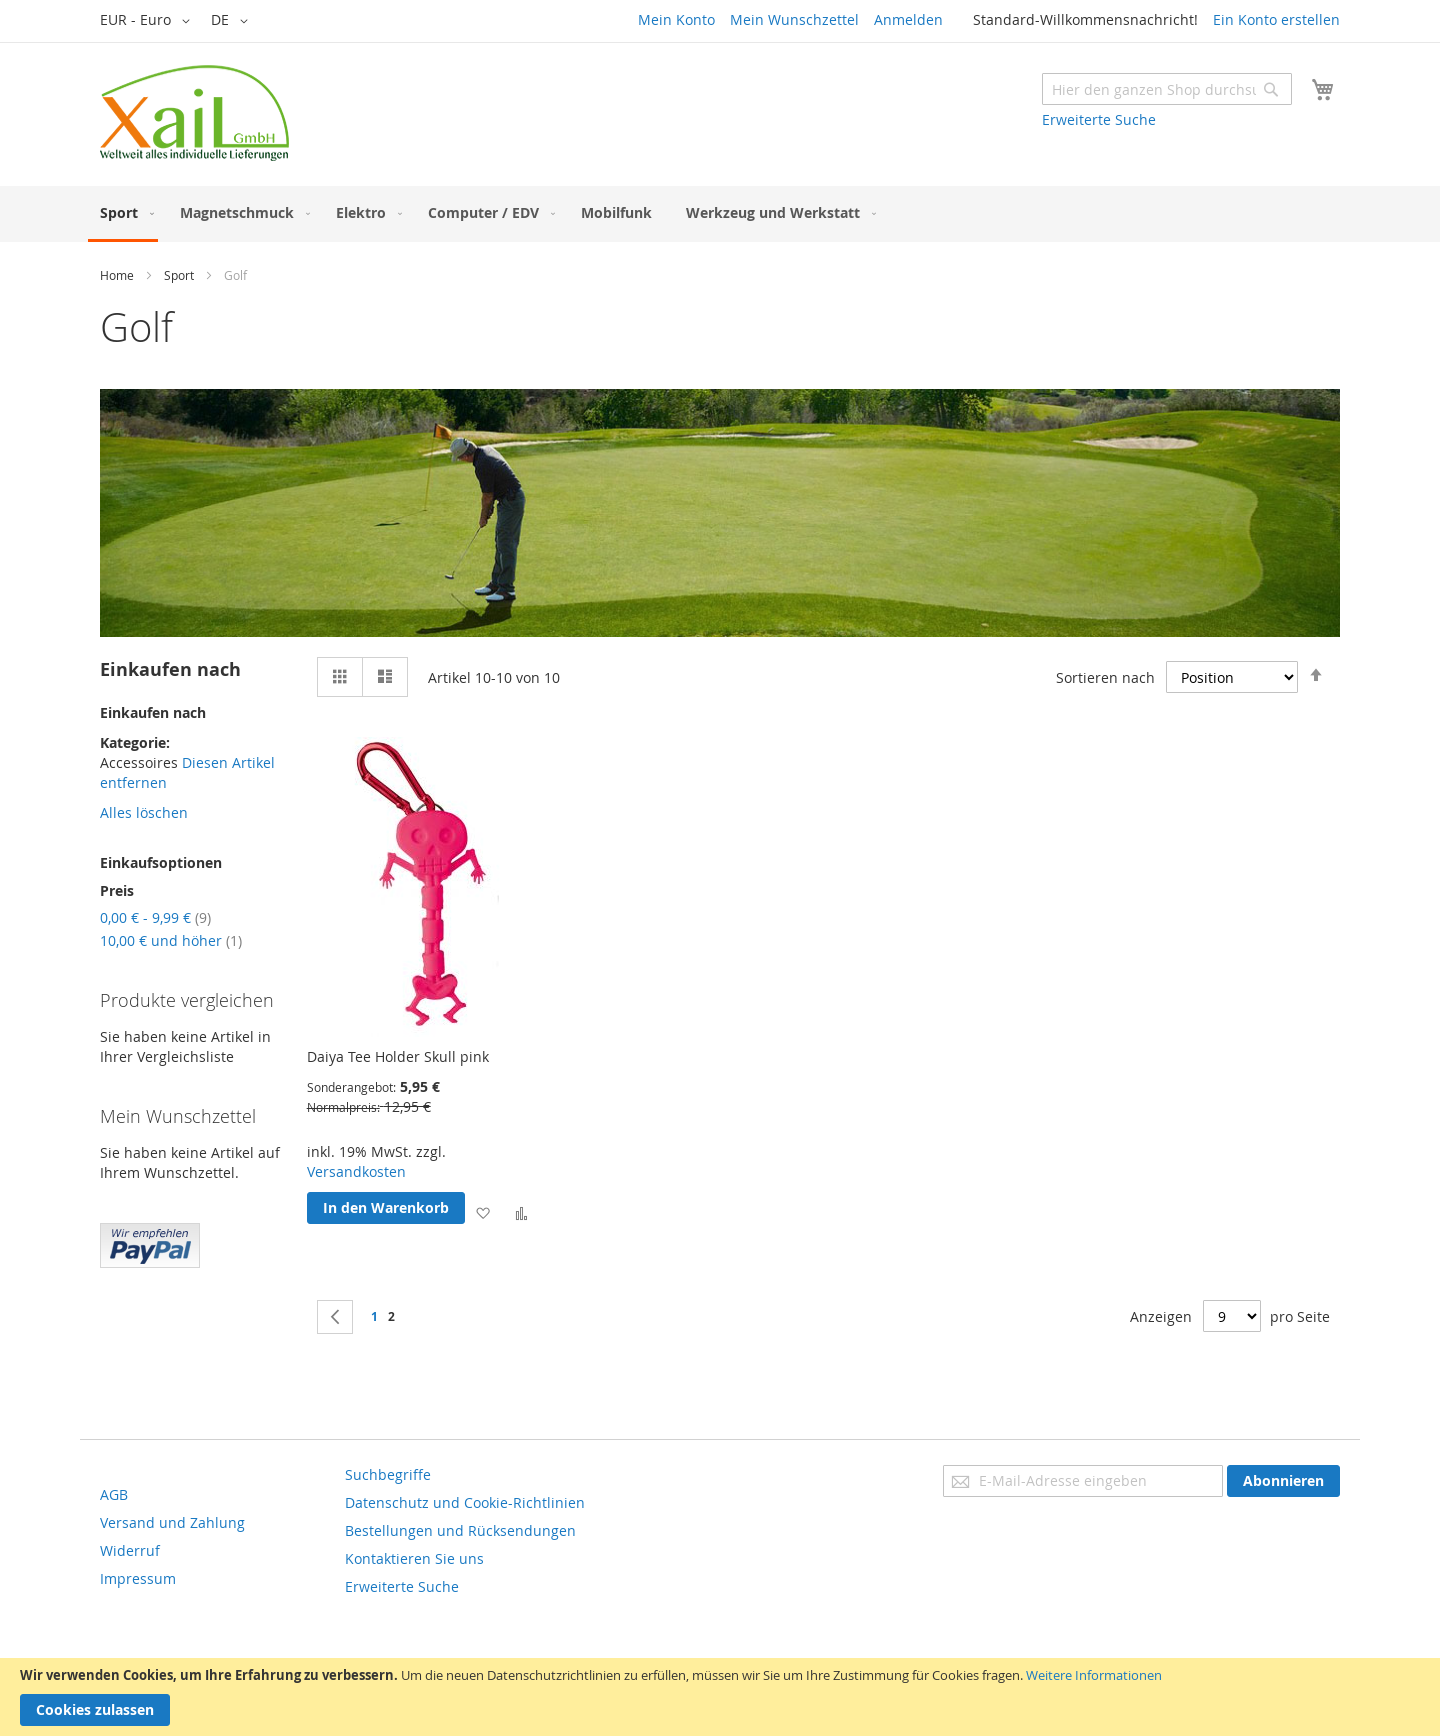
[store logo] (194, 113)
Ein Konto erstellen (1276, 19)
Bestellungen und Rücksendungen (460, 1530)
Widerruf (130, 1550)
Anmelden (908, 19)
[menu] (720, 214)
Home (117, 275)
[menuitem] (123, 214)
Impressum (138, 1578)
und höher (171, 940)
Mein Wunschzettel (794, 19)
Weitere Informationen (1094, 1675)
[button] (148, 21)
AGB (114, 1494)
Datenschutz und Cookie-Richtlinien (465, 1502)
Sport (179, 275)
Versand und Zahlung (172, 1522)
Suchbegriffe (388, 1474)
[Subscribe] (1283, 1481)
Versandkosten (356, 1171)
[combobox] (1167, 89)
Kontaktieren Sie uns (414, 1558)
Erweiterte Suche (1099, 119)
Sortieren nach (1105, 677)
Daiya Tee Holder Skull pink (398, 1056)
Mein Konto (676, 19)
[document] (720, 1697)
